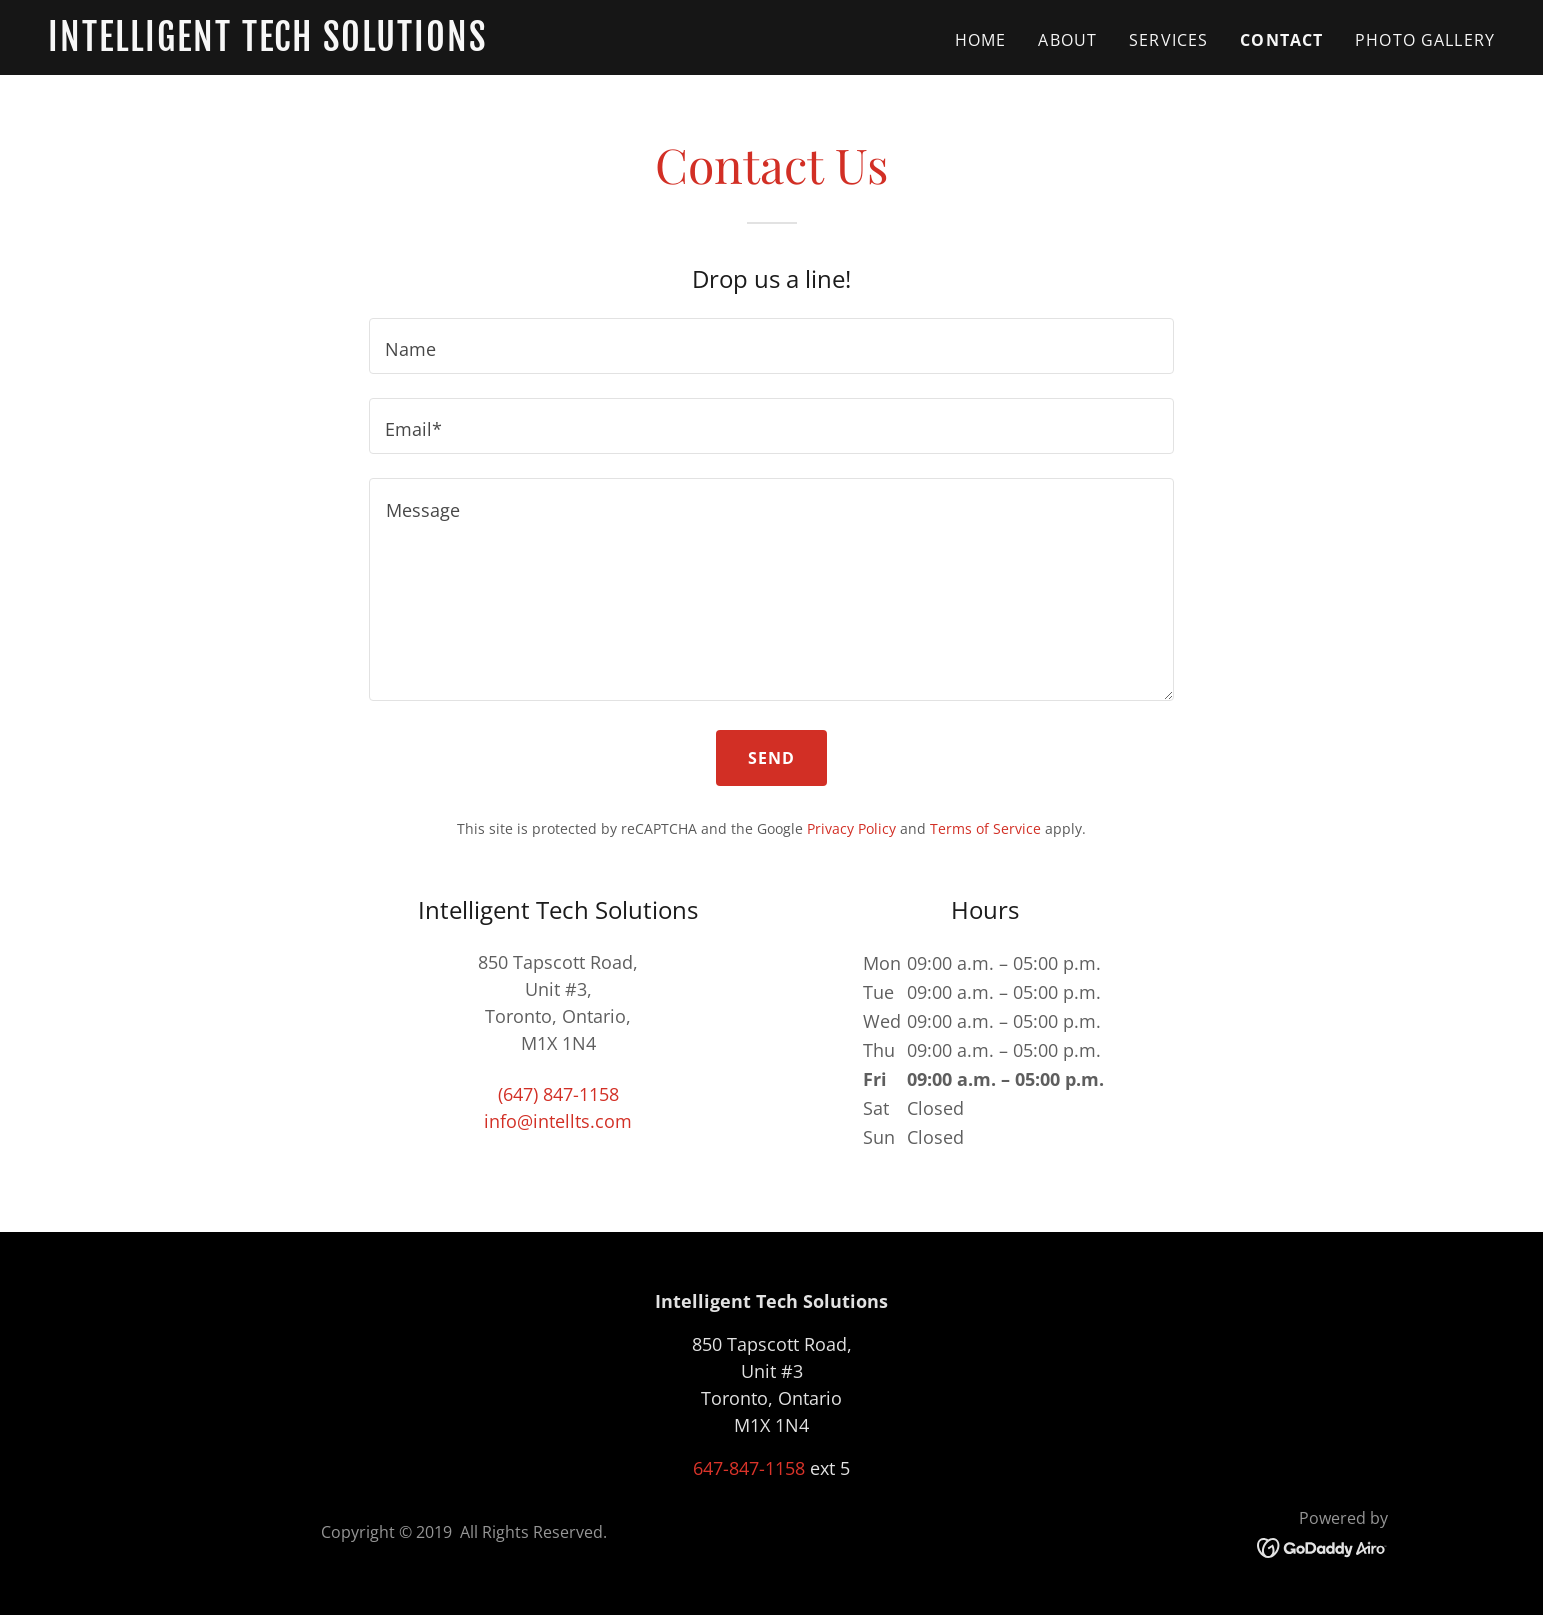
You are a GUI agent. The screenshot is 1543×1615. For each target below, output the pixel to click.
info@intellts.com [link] (558, 1121)
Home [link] (981, 40)
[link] (301, 44)
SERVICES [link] (1168, 40)
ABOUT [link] (1067, 40)
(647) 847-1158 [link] (558, 1094)
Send (772, 758)
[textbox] (771, 346)
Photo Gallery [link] (1425, 40)
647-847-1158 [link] (749, 1468)
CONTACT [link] (1281, 40)
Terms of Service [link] (985, 828)
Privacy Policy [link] (851, 828)
